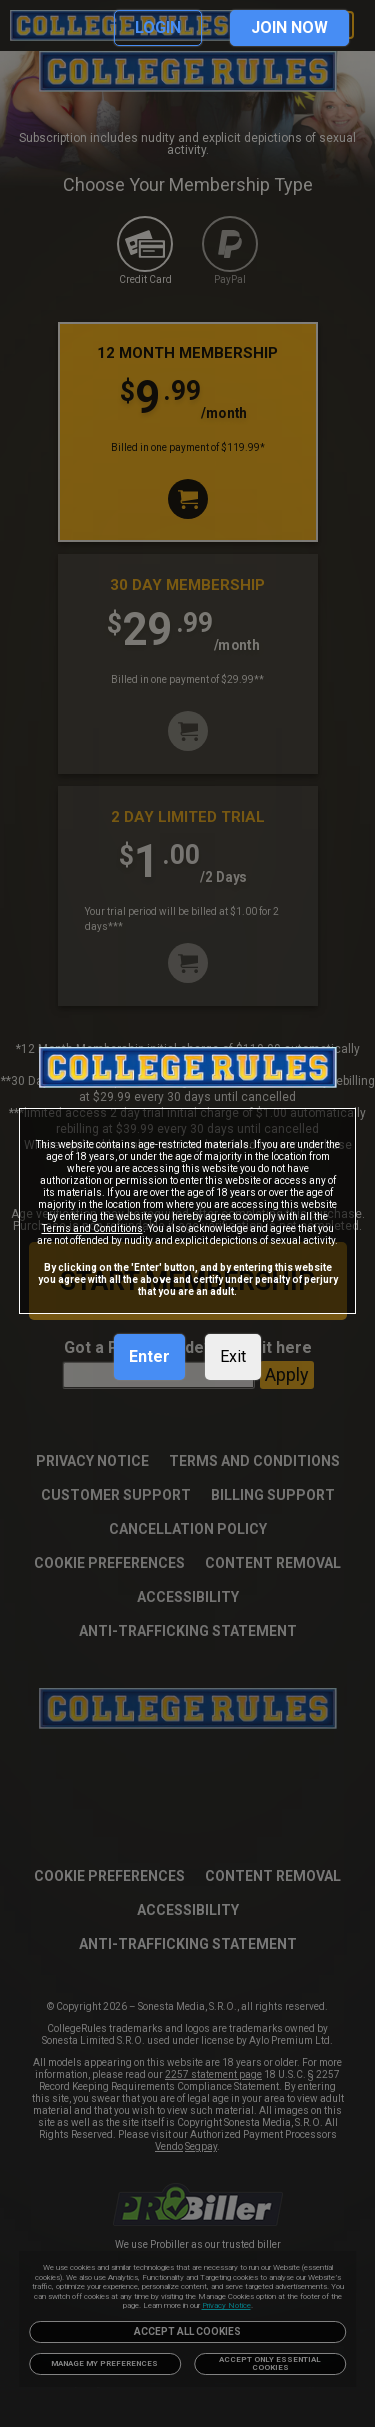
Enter (149, 1356)
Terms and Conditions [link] (92, 1228)
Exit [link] (233, 1356)
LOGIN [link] (158, 27)
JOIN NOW (289, 27)
